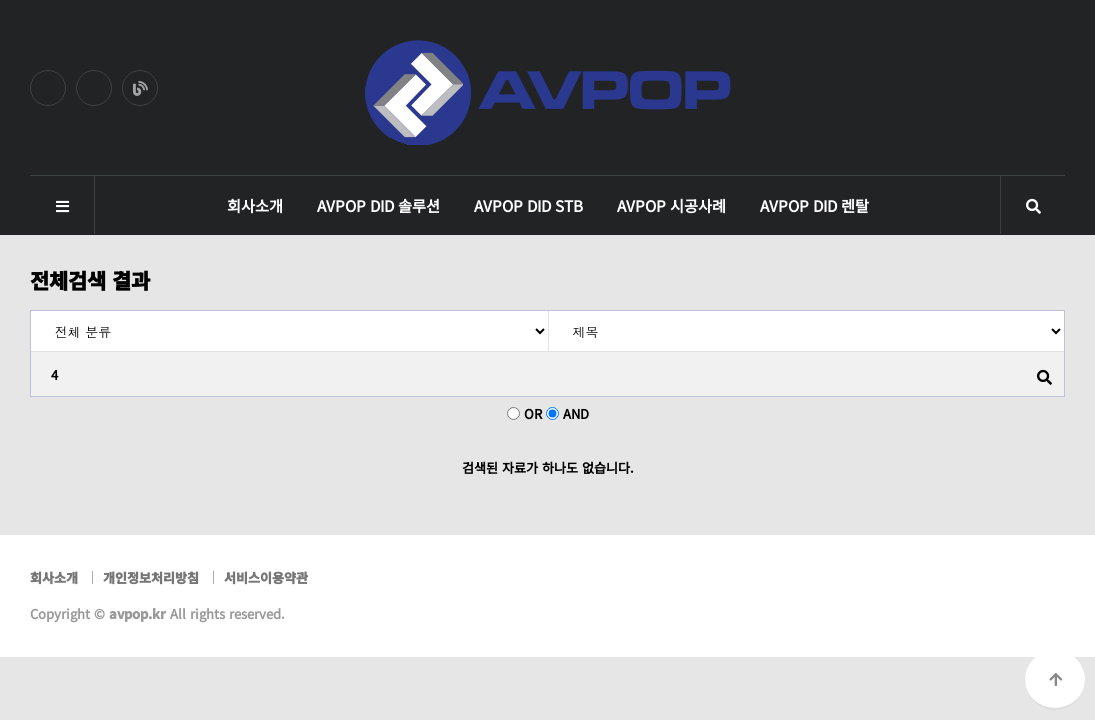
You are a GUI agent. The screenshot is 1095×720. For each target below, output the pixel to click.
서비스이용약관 (266, 577)
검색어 (31, 311)
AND (576, 413)
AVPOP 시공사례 (671, 205)
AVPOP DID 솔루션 (378, 205)
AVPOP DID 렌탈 (814, 205)
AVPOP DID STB (528, 205)
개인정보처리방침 (151, 577)
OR (533, 413)
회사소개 (255, 205)
